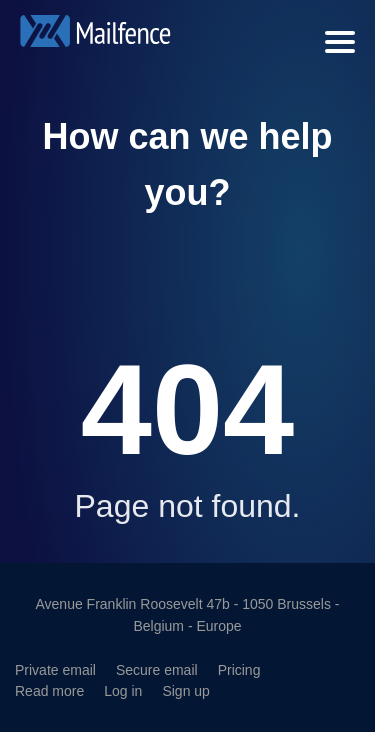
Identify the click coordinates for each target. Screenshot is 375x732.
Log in (123, 690)
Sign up (185, 690)
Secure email (157, 669)
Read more (49, 690)
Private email (55, 669)
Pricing (239, 669)
